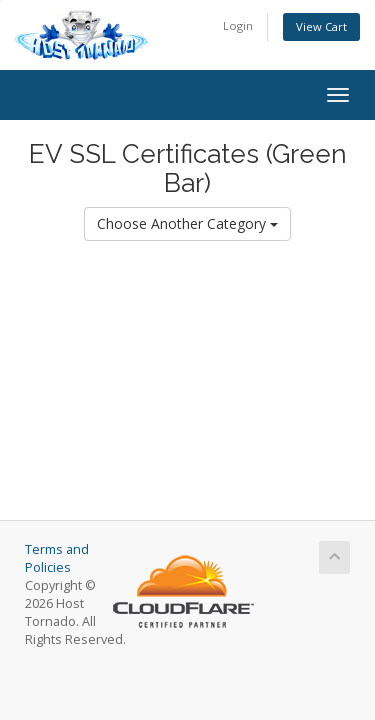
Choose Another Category (187, 223)
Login (238, 25)
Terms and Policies (57, 558)
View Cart (321, 26)
